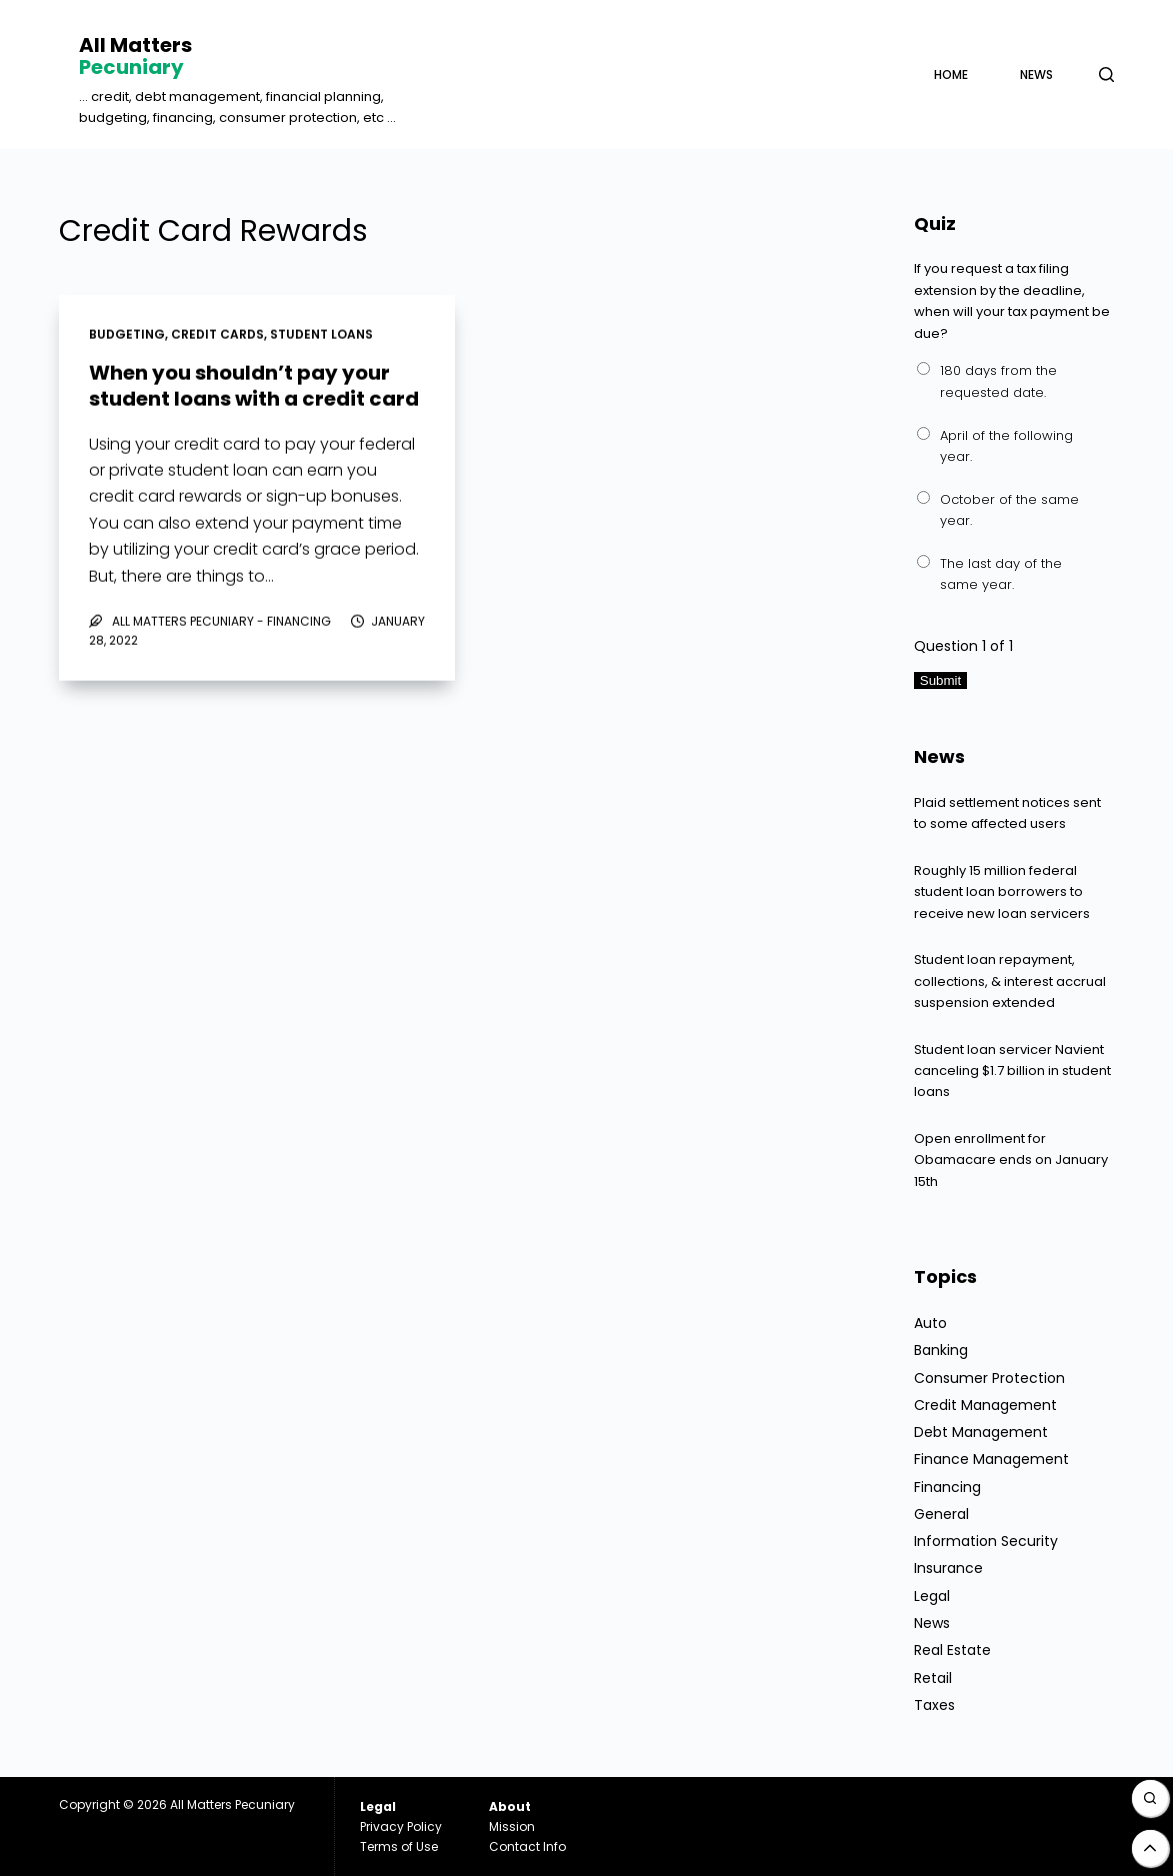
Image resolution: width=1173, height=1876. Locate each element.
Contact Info (527, 1846)
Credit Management (985, 1405)
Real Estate (952, 1650)
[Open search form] (1106, 74)
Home (951, 74)
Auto (930, 1323)
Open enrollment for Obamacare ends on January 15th (1011, 1160)
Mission (512, 1826)
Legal (932, 1596)
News (1036, 74)
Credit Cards (217, 335)
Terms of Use (399, 1846)
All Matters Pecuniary (232, 1804)
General (941, 1514)
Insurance (948, 1568)
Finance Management (991, 1459)
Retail (933, 1678)
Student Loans (321, 335)
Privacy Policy (401, 1826)
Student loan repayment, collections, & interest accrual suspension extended (1010, 981)
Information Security (986, 1541)
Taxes (934, 1705)
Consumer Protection (989, 1378)
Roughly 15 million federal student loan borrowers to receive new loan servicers (1002, 892)
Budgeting (127, 335)
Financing (947, 1487)
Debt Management (981, 1432)
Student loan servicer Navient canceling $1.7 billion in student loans (1012, 1071)
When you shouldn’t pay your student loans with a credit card (254, 386)
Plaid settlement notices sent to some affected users (1007, 813)
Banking (941, 1350)
